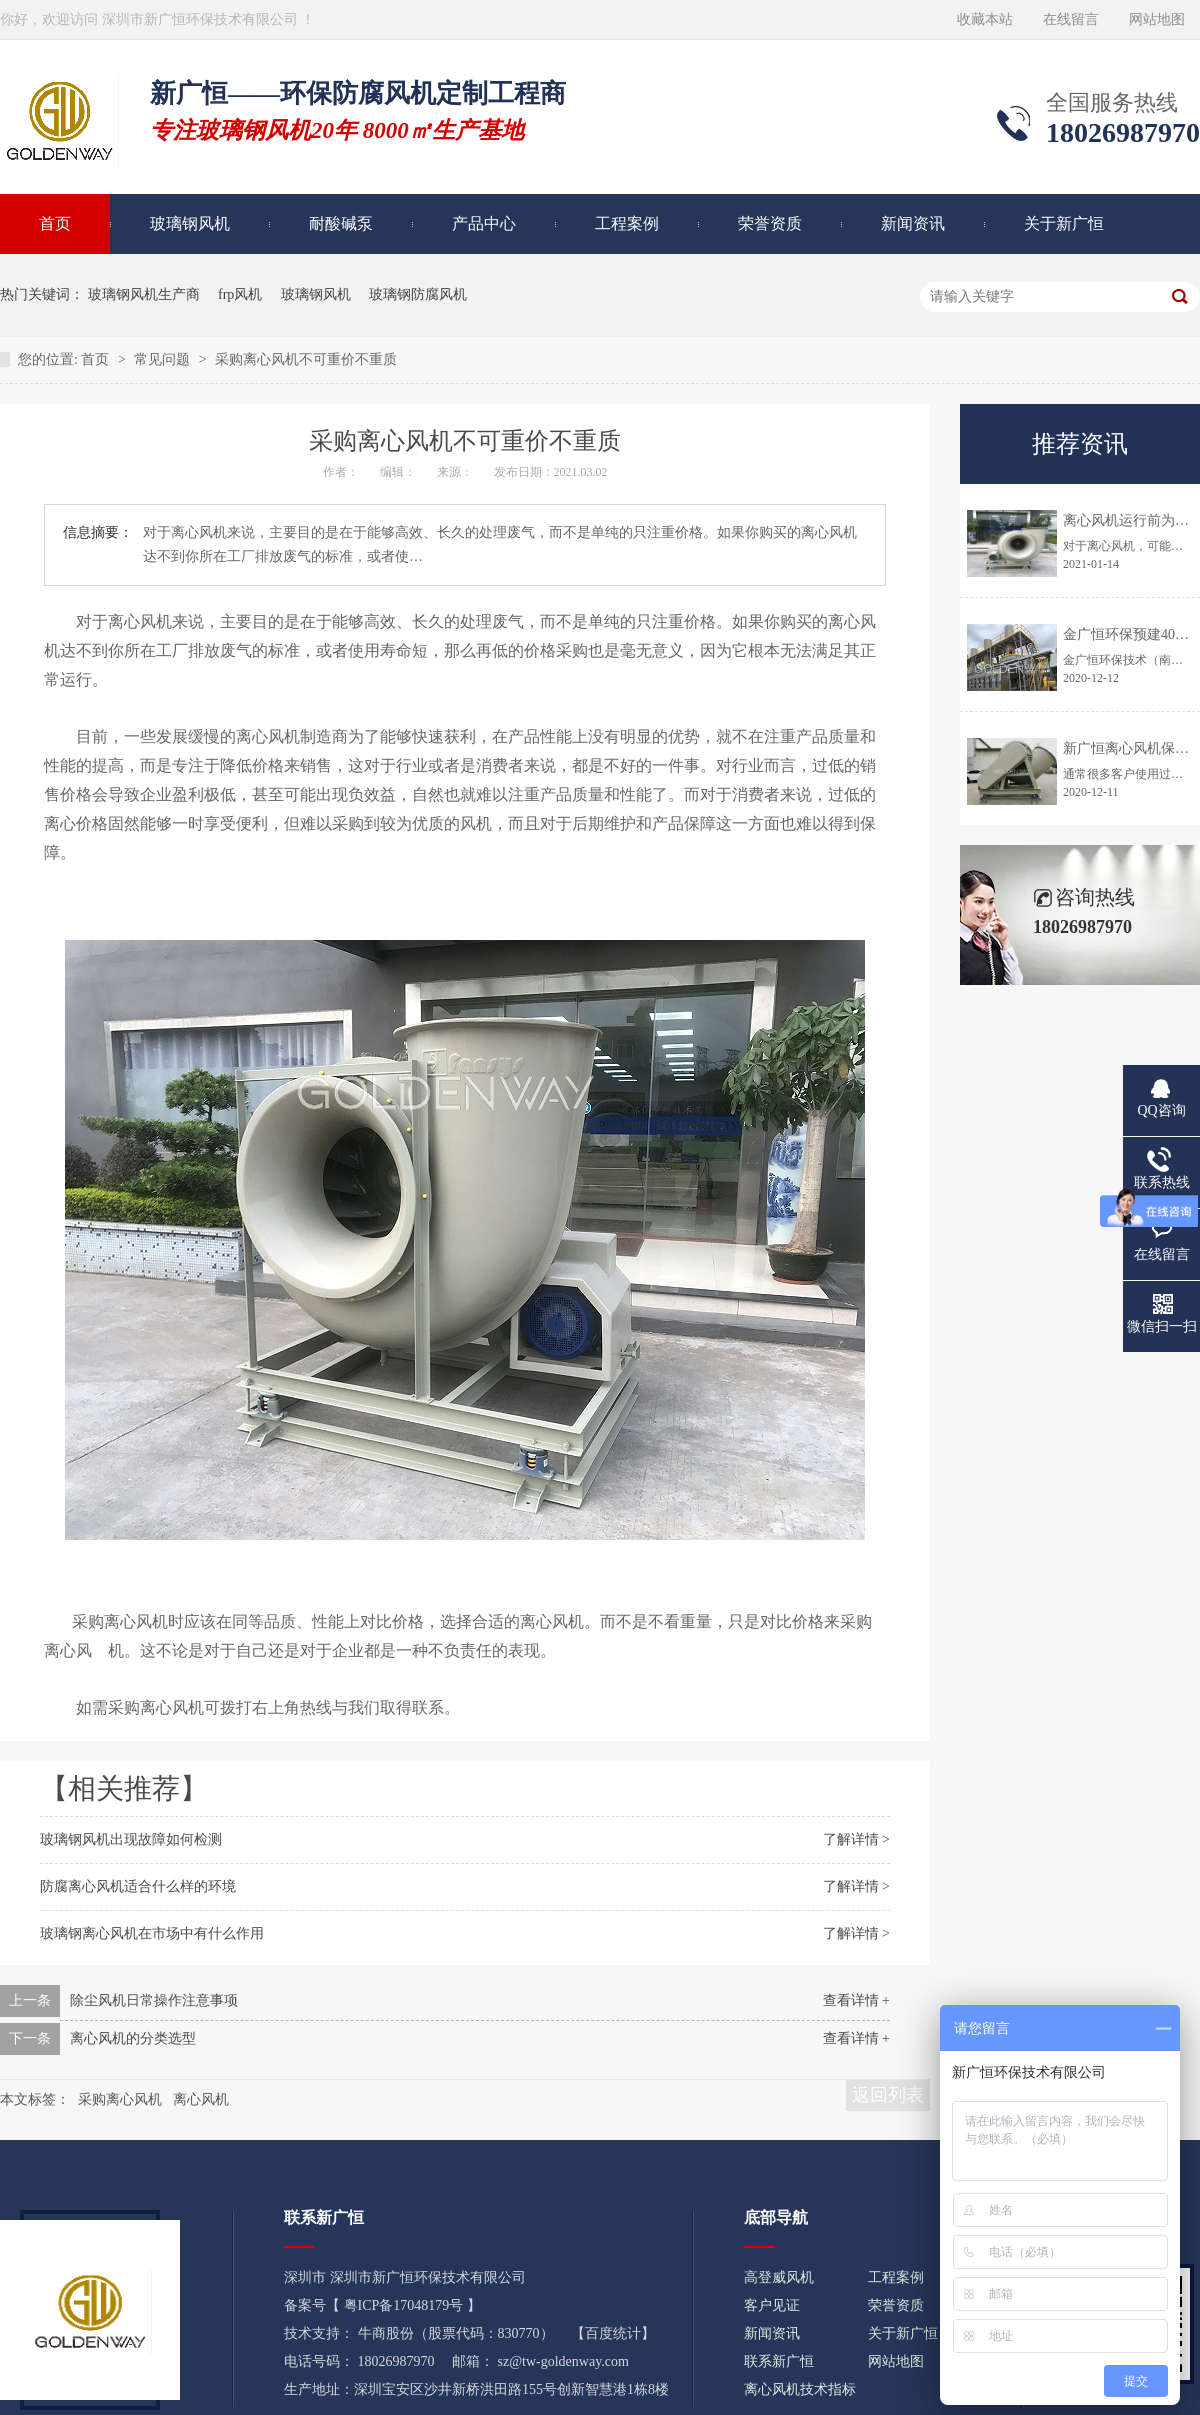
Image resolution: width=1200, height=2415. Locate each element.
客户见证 (772, 2305)
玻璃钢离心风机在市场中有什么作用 (152, 1933)
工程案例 (627, 223)
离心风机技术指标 (800, 2389)
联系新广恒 (779, 2361)
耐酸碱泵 (341, 223)
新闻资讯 (913, 223)
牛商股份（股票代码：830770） (456, 2333)
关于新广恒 (1064, 223)
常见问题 (164, 359)
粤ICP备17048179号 (404, 2305)
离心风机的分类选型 (133, 2038)
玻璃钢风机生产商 (144, 294)
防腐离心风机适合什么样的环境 (138, 1886)
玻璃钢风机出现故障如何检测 (131, 1839)
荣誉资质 (770, 223)
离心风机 (201, 2099)
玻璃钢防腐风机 (418, 294)
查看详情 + (856, 2000)
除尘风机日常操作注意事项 (154, 2000)
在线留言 (1071, 19)
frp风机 (240, 294)
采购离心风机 (120, 1621)
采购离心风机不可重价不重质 (306, 359)
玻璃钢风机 (190, 223)
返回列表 (888, 2095)
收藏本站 (985, 19)
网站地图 (1157, 19)
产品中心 (484, 223)
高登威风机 (779, 2277)
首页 (97, 359)
